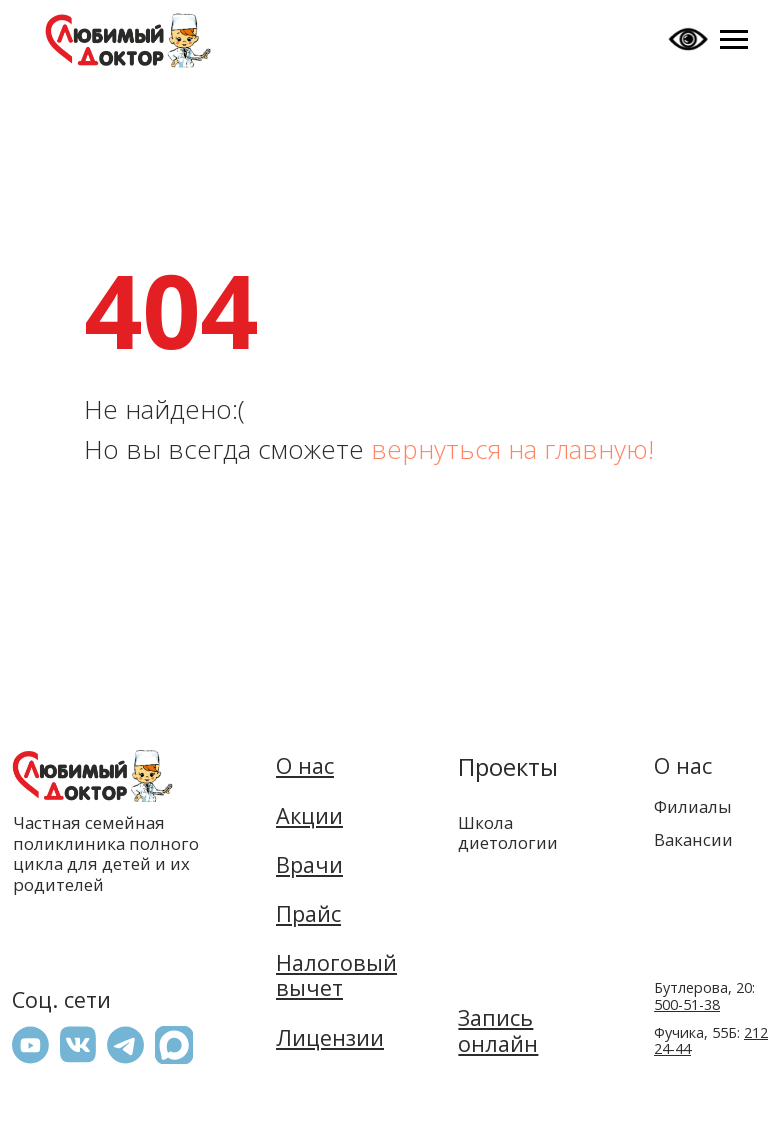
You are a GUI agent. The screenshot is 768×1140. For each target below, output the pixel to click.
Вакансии (693, 839)
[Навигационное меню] (734, 40)
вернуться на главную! (512, 449)
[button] (174, 1045)
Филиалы (693, 806)
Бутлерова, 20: (704, 996)
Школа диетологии (508, 832)
